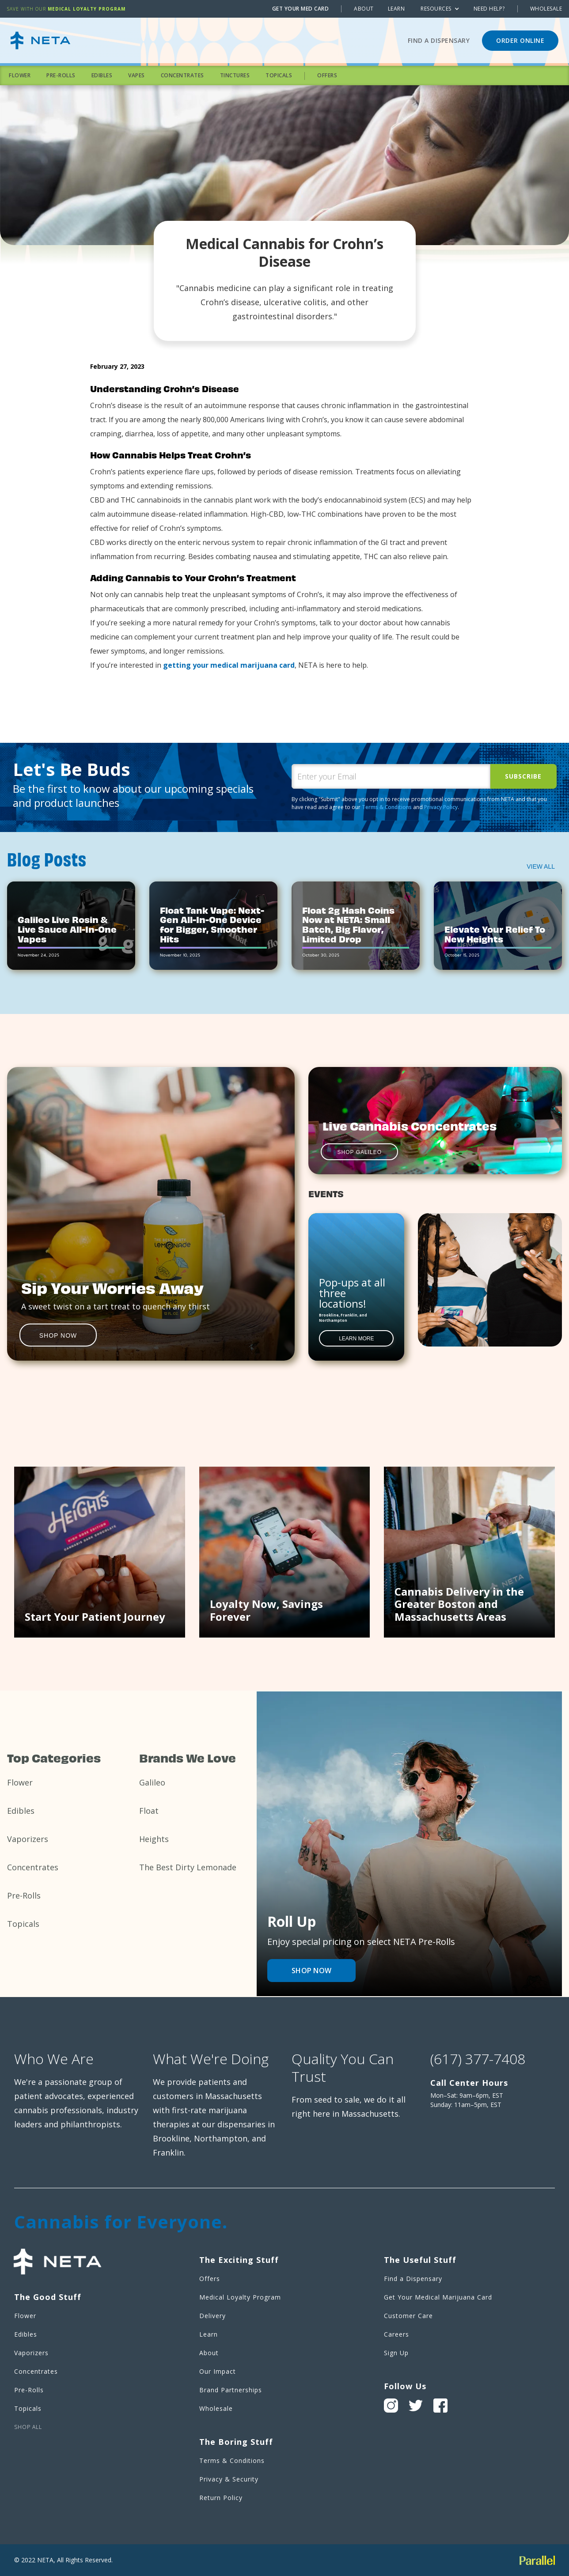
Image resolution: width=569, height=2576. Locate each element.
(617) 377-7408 (477, 2058)
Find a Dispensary (439, 40)
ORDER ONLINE (520, 40)
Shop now (311, 1970)
